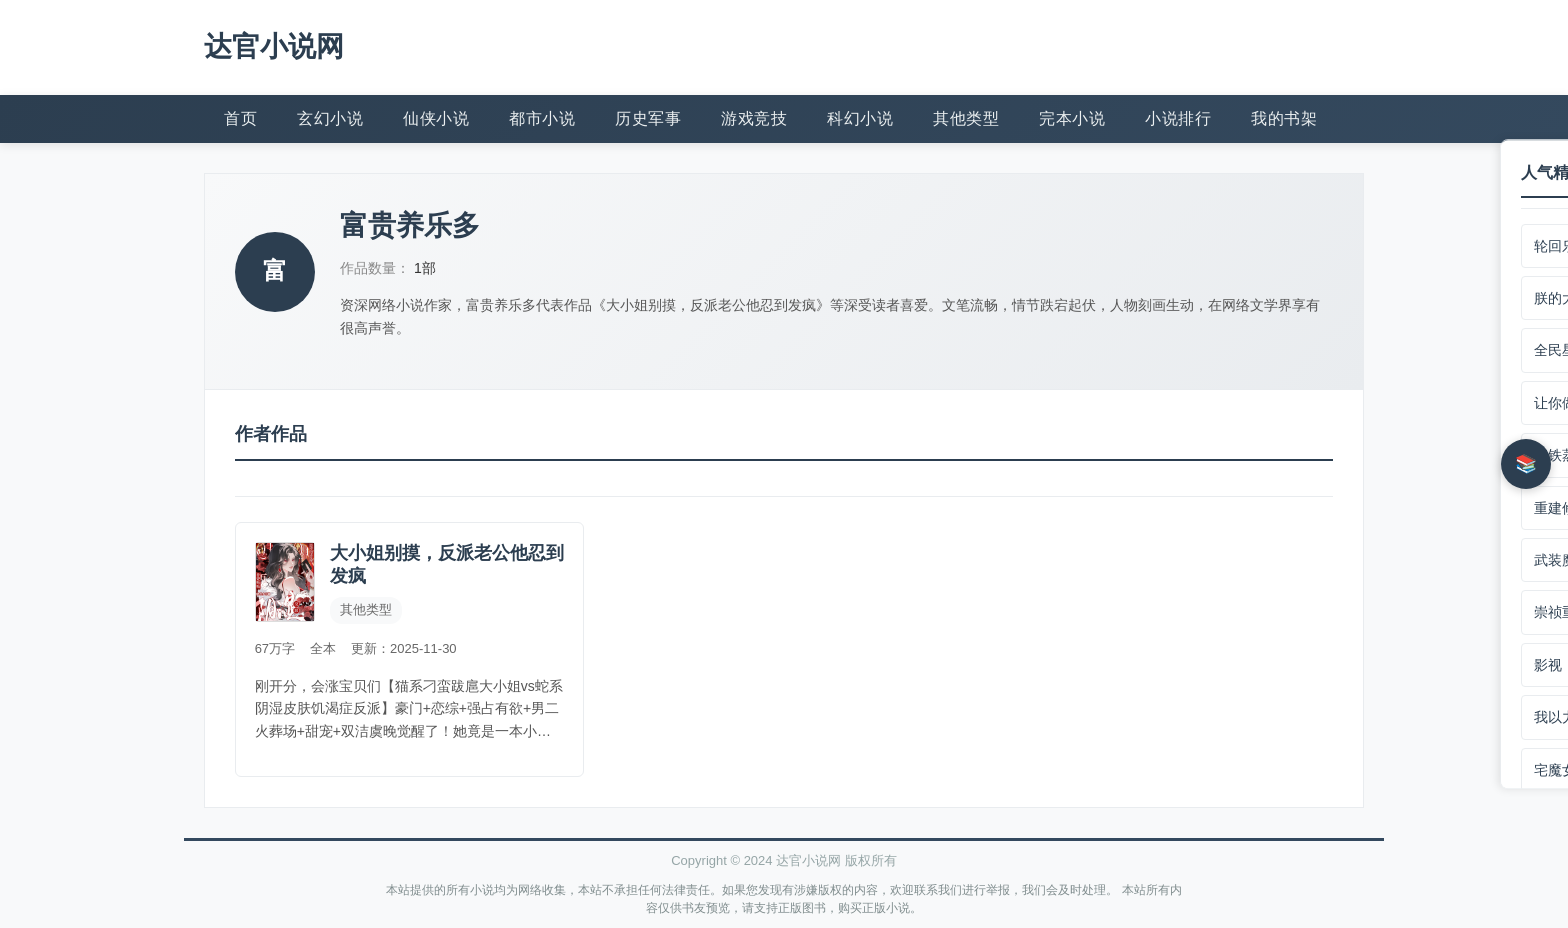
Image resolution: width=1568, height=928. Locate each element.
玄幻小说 (330, 117)
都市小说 (542, 117)
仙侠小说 (436, 117)
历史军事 (648, 117)
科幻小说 (860, 117)
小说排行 (1178, 117)
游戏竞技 (754, 117)
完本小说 (1072, 117)
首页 (240, 117)
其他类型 (966, 117)
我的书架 (1284, 117)
